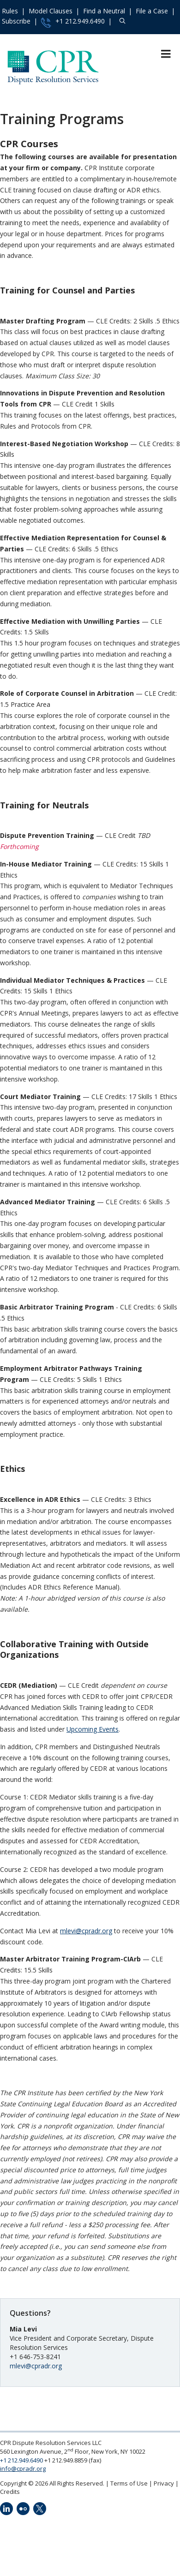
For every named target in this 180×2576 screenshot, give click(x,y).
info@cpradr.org (23, 2468)
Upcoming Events (92, 1729)
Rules (10, 10)
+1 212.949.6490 (73, 22)
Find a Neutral (104, 10)
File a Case (152, 10)
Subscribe (16, 21)
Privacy (164, 2483)
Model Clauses (50, 10)
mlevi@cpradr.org (86, 1930)
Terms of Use (129, 2483)
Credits (10, 2491)
